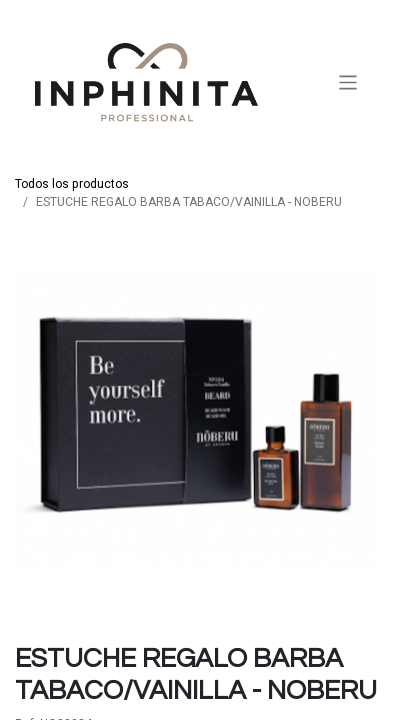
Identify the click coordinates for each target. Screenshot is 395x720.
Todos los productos (72, 184)
